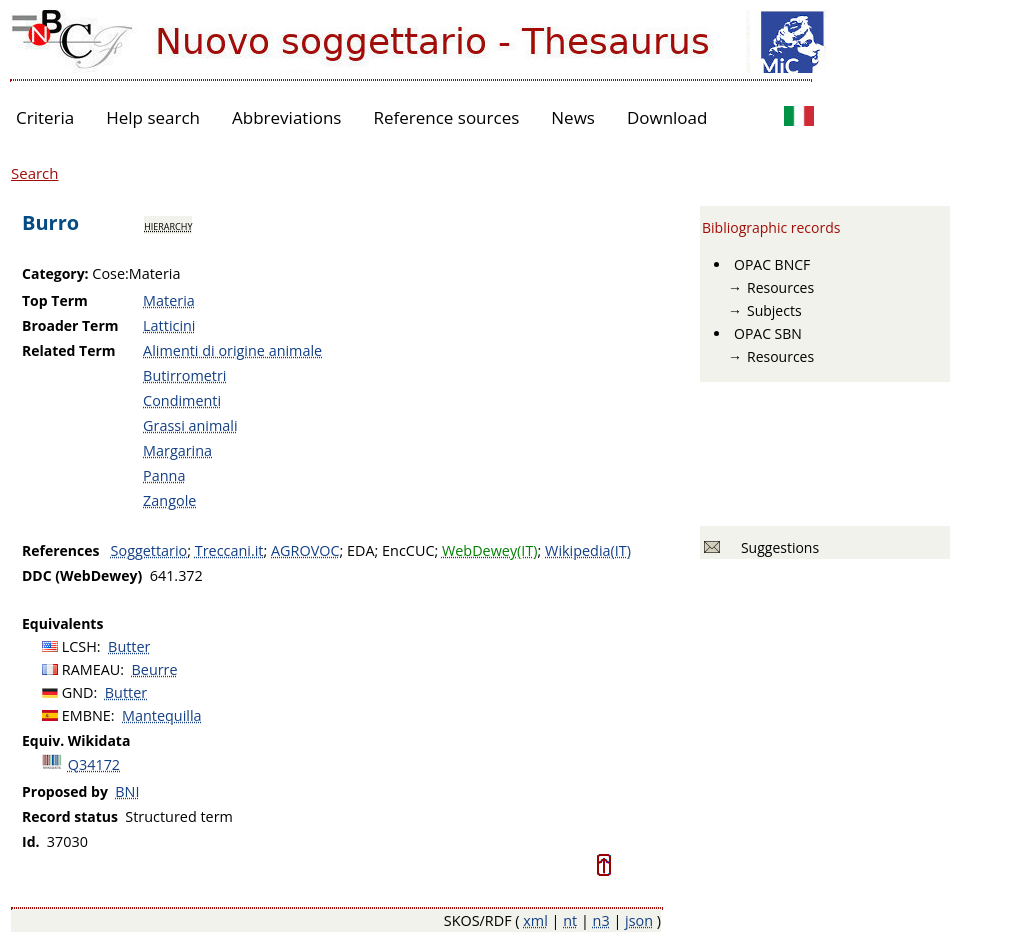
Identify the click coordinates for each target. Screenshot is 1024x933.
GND (78, 692)
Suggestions (776, 547)
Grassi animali (190, 425)
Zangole (169, 500)
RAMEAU (91, 669)
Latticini (169, 325)
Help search (153, 117)
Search (35, 173)
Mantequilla (162, 715)
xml (535, 920)
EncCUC (408, 550)
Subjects (774, 310)
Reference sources (446, 117)
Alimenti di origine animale (232, 350)
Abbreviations (286, 117)
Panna (164, 475)
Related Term (69, 350)
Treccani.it (229, 550)
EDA (361, 550)
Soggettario (149, 550)
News (573, 117)
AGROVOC (305, 550)
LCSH (79, 646)
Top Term (55, 300)
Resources (780, 287)
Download (667, 117)
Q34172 (94, 764)
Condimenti (182, 400)
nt (570, 920)
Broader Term (70, 325)
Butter (129, 646)
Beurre (155, 669)
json (639, 920)
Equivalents (62, 623)
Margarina (177, 450)
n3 (601, 920)
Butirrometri (184, 375)
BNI (127, 791)
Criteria (45, 117)
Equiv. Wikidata (76, 740)
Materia (169, 300)
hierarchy (168, 225)
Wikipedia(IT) (588, 550)
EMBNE (86, 715)
